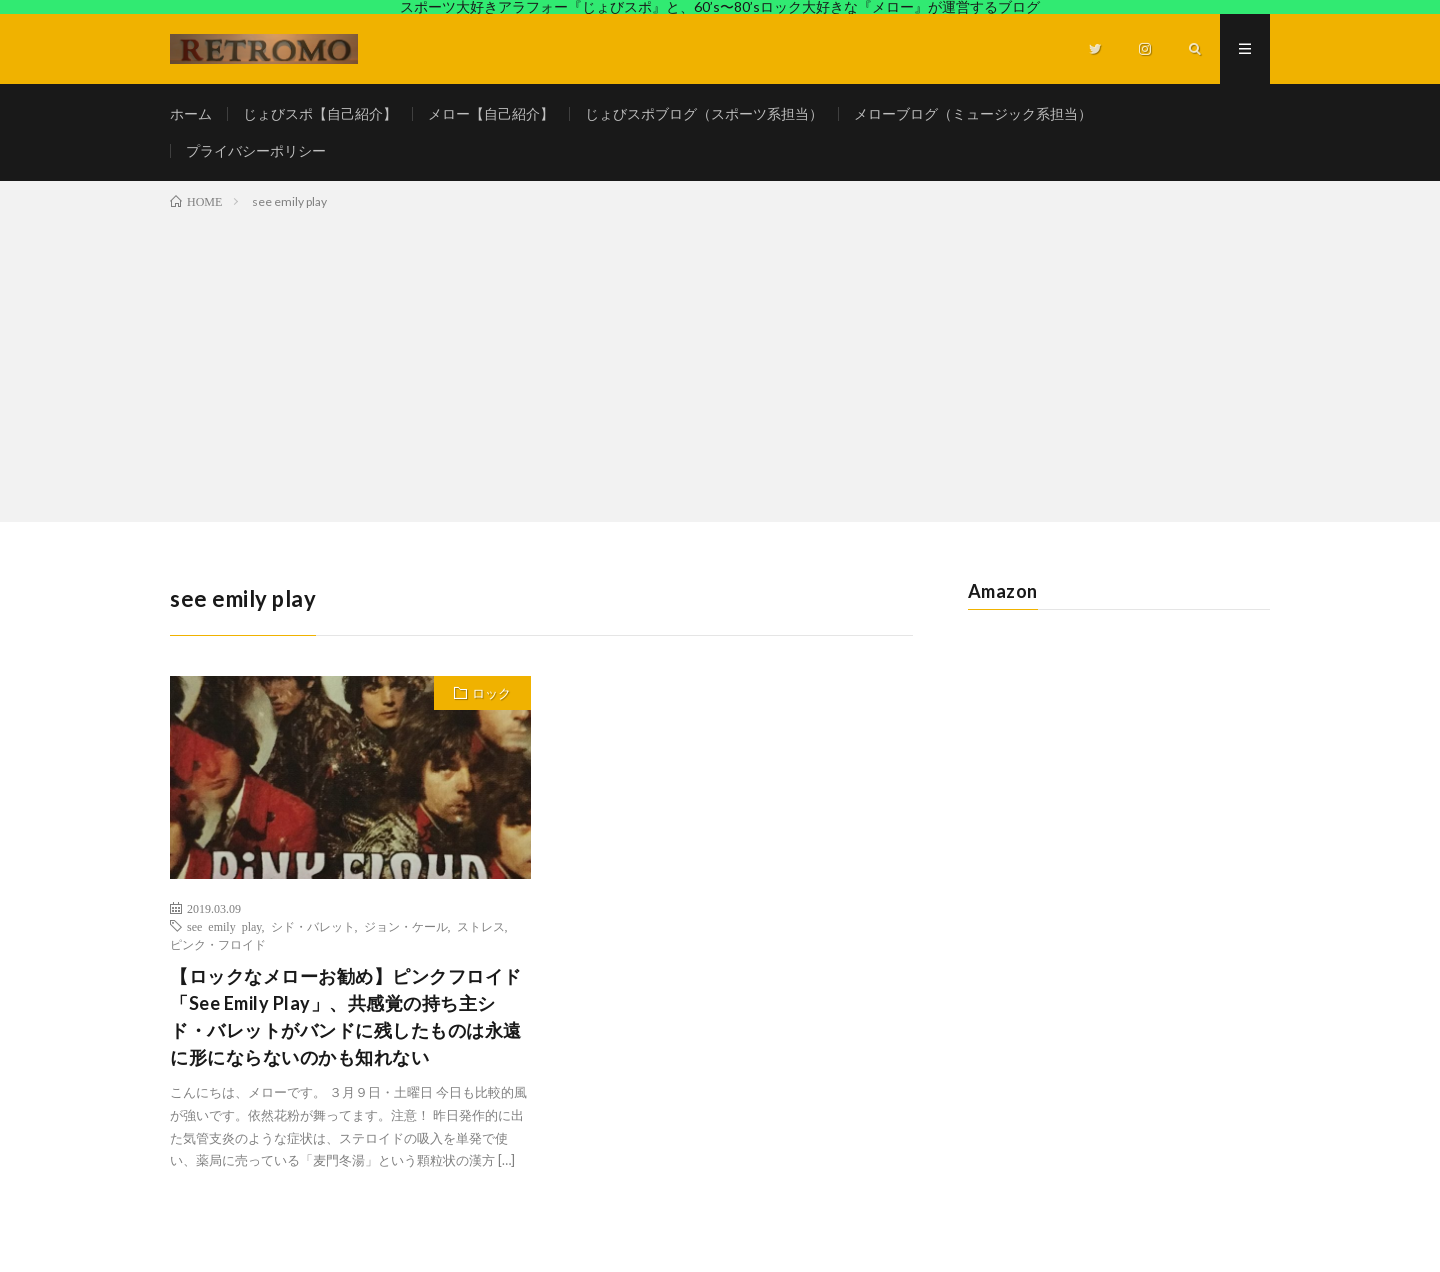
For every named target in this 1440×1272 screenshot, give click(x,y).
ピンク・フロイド (218, 944)
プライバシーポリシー (256, 150)
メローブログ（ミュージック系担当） (973, 113)
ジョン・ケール (406, 926)
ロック (491, 693)
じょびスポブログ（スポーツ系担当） (704, 113)
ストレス (481, 926)
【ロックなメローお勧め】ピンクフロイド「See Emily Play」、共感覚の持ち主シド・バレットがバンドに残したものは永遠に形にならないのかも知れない (346, 1016)
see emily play (224, 926)
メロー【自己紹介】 (491, 113)
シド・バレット (313, 926)
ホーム (191, 113)
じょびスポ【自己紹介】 (320, 113)
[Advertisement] (720, 362)
